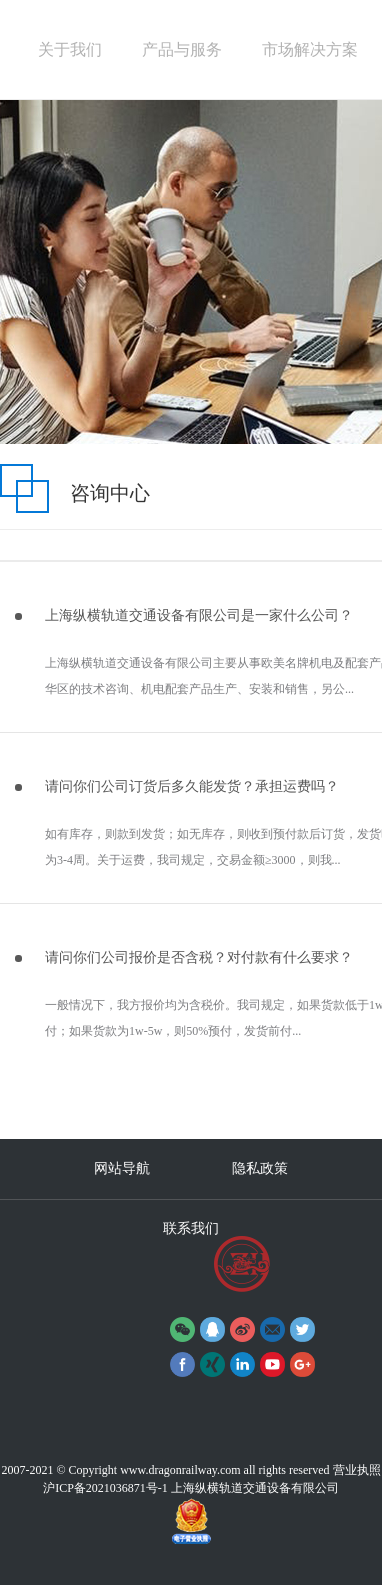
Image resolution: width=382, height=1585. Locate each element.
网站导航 (122, 1168)
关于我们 (70, 49)
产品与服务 (182, 49)
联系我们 (191, 1228)
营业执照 (357, 1470)
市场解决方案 (310, 49)
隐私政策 (260, 1168)
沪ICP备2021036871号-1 (105, 1488)
